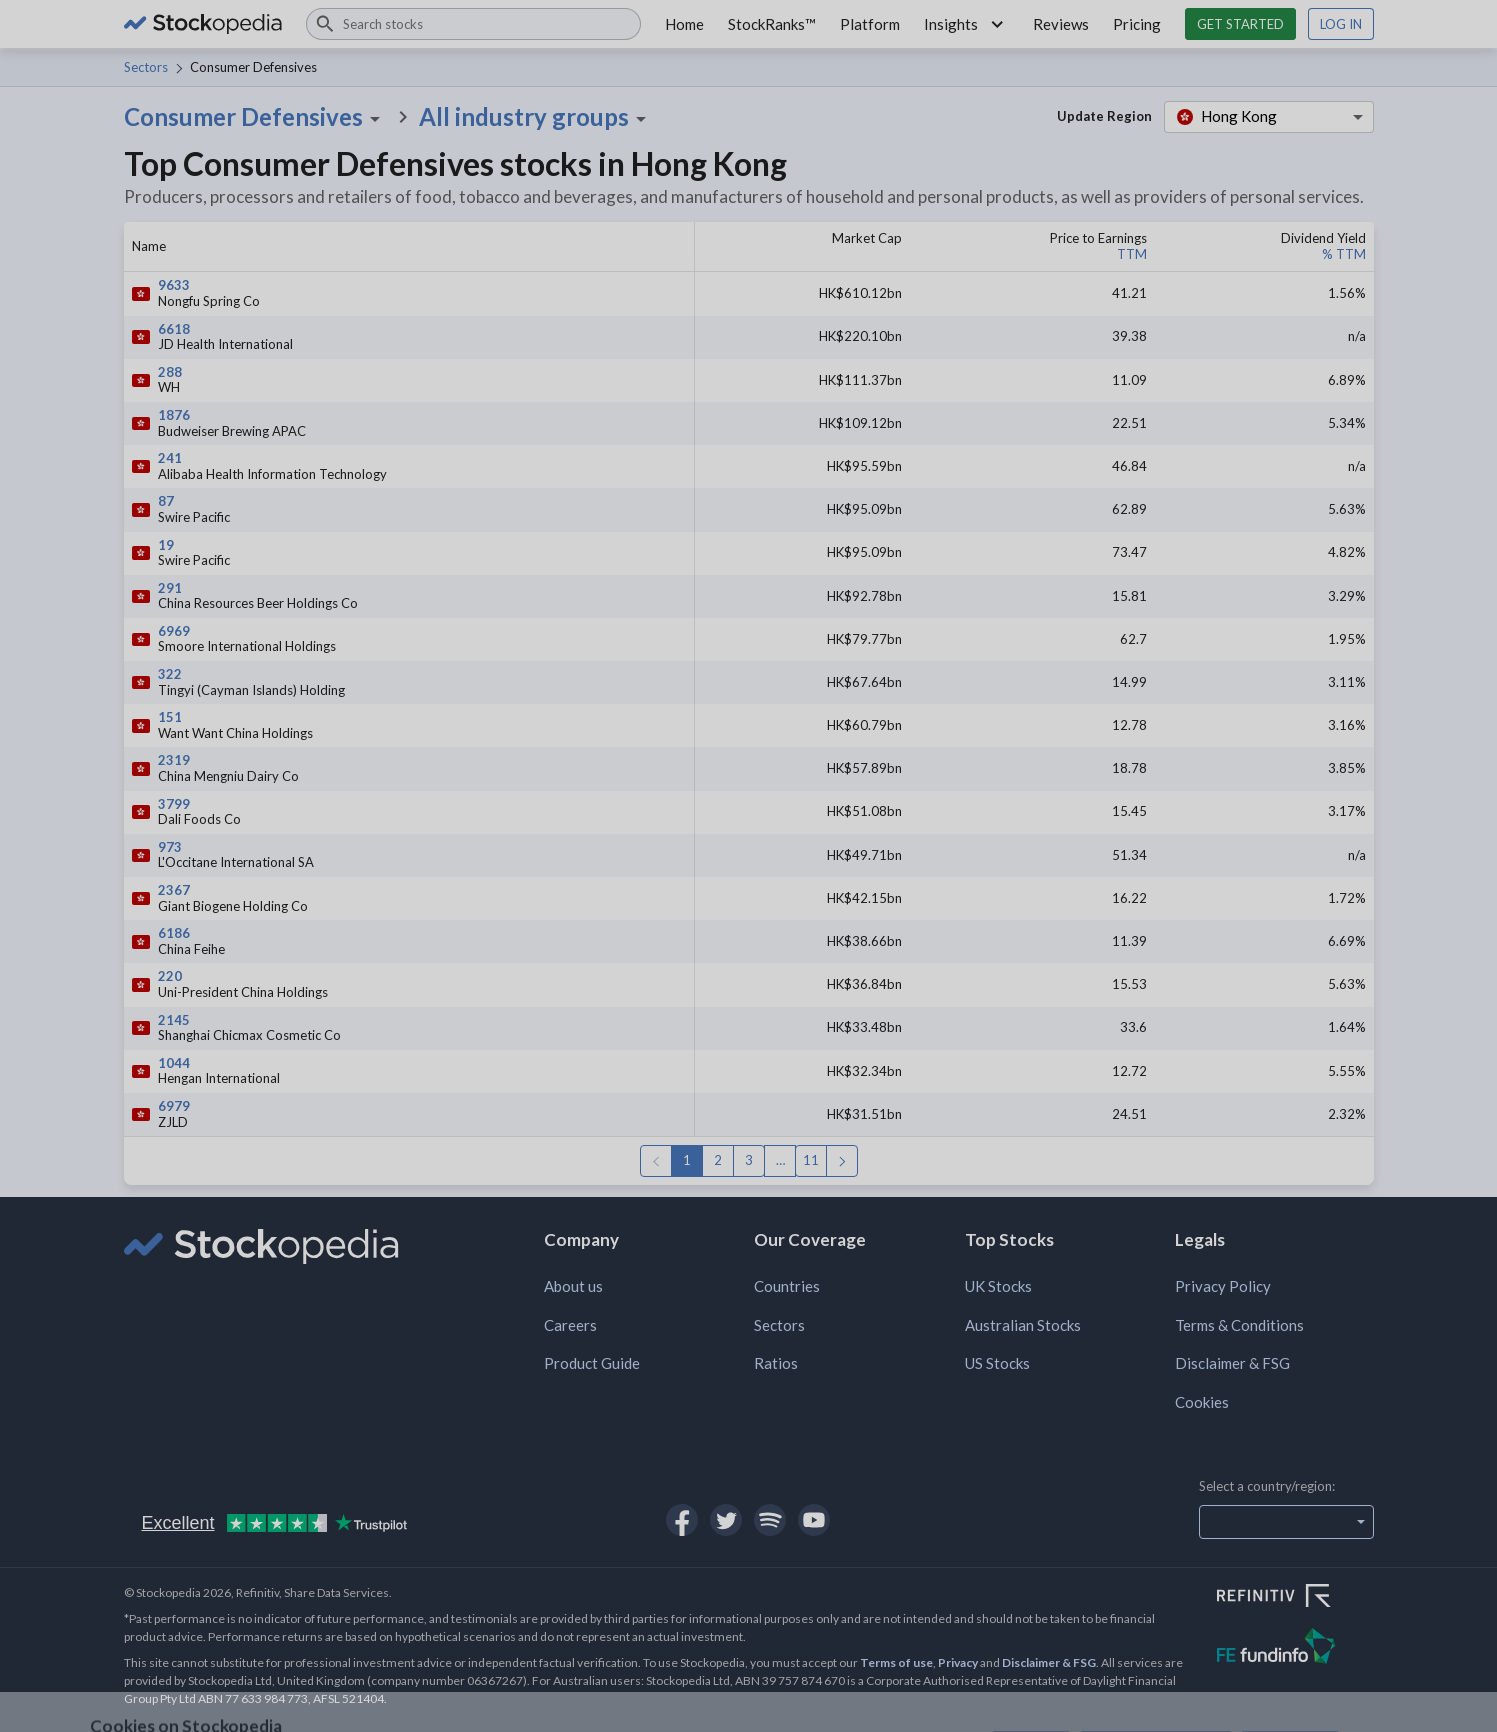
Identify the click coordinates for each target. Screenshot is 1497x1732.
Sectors (146, 67)
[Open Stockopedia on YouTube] (814, 1520)
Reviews (1061, 24)
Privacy (958, 1662)
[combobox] (474, 24)
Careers (570, 1325)
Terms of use (896, 1662)
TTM (1132, 254)
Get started (1240, 24)
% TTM (1344, 254)
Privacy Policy (1223, 1286)
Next (842, 1161)
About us (573, 1286)
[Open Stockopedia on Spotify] (770, 1520)
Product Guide (592, 1363)
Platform (870, 24)
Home (684, 24)
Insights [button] (966, 24)
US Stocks (997, 1363)
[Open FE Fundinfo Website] (1295, 1648)
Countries (787, 1286)
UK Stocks (998, 1286)
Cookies (1202, 1402)
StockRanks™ (772, 24)
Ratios (776, 1363)
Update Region (1104, 116)
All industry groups (536, 117)
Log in (1341, 24)
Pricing (1137, 24)
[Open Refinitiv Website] (1295, 1598)
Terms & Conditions (1239, 1325)
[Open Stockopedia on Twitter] (726, 1520)
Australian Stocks (1023, 1325)
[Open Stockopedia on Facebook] (682, 1520)
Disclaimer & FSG (1232, 1363)
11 (811, 1160)
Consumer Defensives (255, 117)
